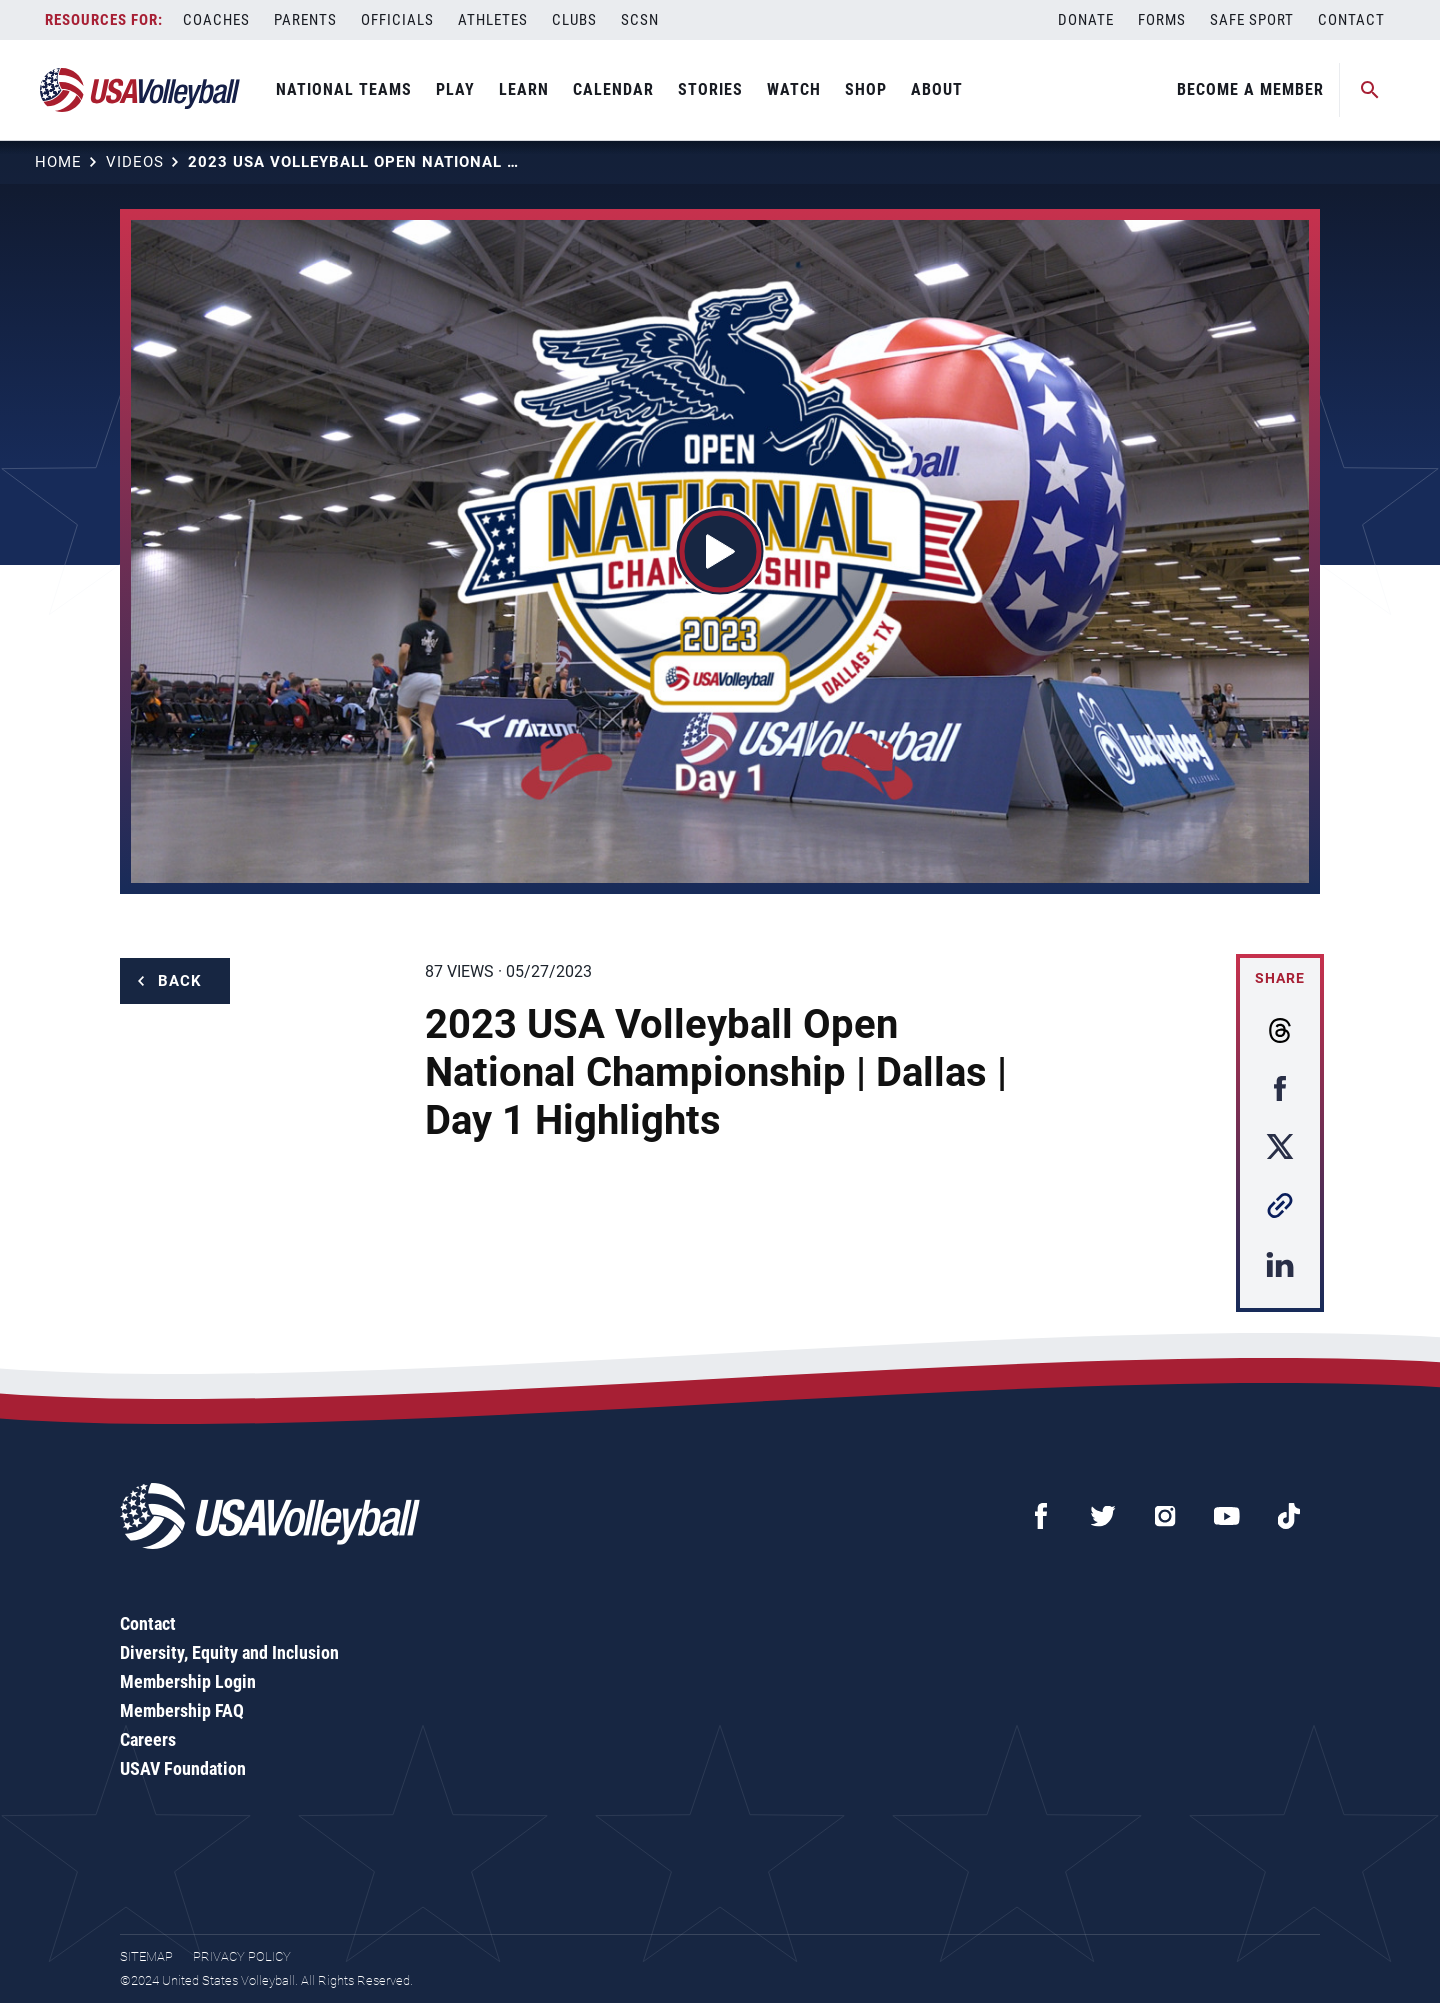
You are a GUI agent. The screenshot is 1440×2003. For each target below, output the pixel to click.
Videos (135, 162)
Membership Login (188, 1681)
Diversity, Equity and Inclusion (229, 1652)
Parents (305, 20)
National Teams (344, 89)
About (937, 89)
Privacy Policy (242, 1956)
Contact (1351, 20)
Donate (1086, 20)
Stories (710, 89)
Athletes (493, 20)
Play (455, 89)
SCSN (640, 20)
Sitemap (146, 1956)
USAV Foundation (183, 1768)
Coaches (216, 20)
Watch (794, 89)
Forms (1162, 20)
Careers (148, 1739)
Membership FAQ (182, 1710)
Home (58, 162)
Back (180, 981)
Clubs (574, 20)
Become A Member (1250, 89)
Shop (866, 89)
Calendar (613, 89)
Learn (524, 89)
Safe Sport (1252, 20)
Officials (397, 20)
